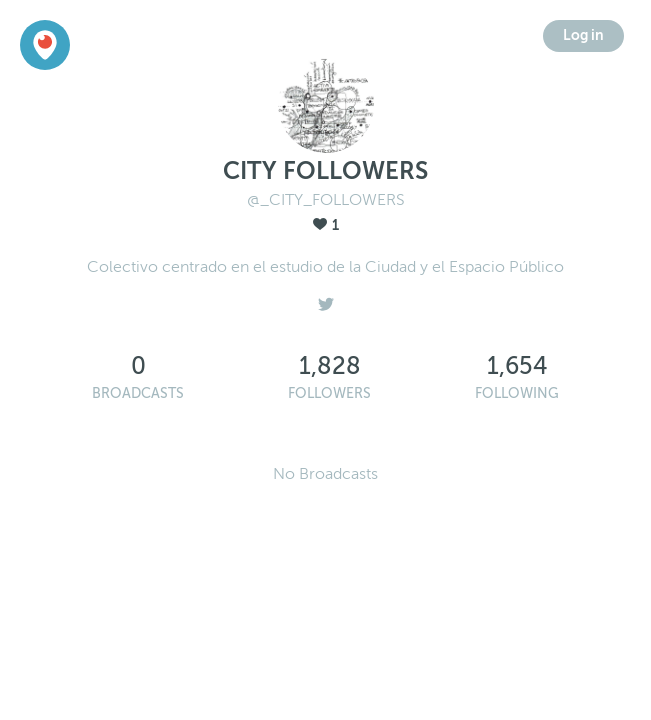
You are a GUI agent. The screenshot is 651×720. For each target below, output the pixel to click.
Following (517, 393)
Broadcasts (138, 393)
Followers (329, 393)
